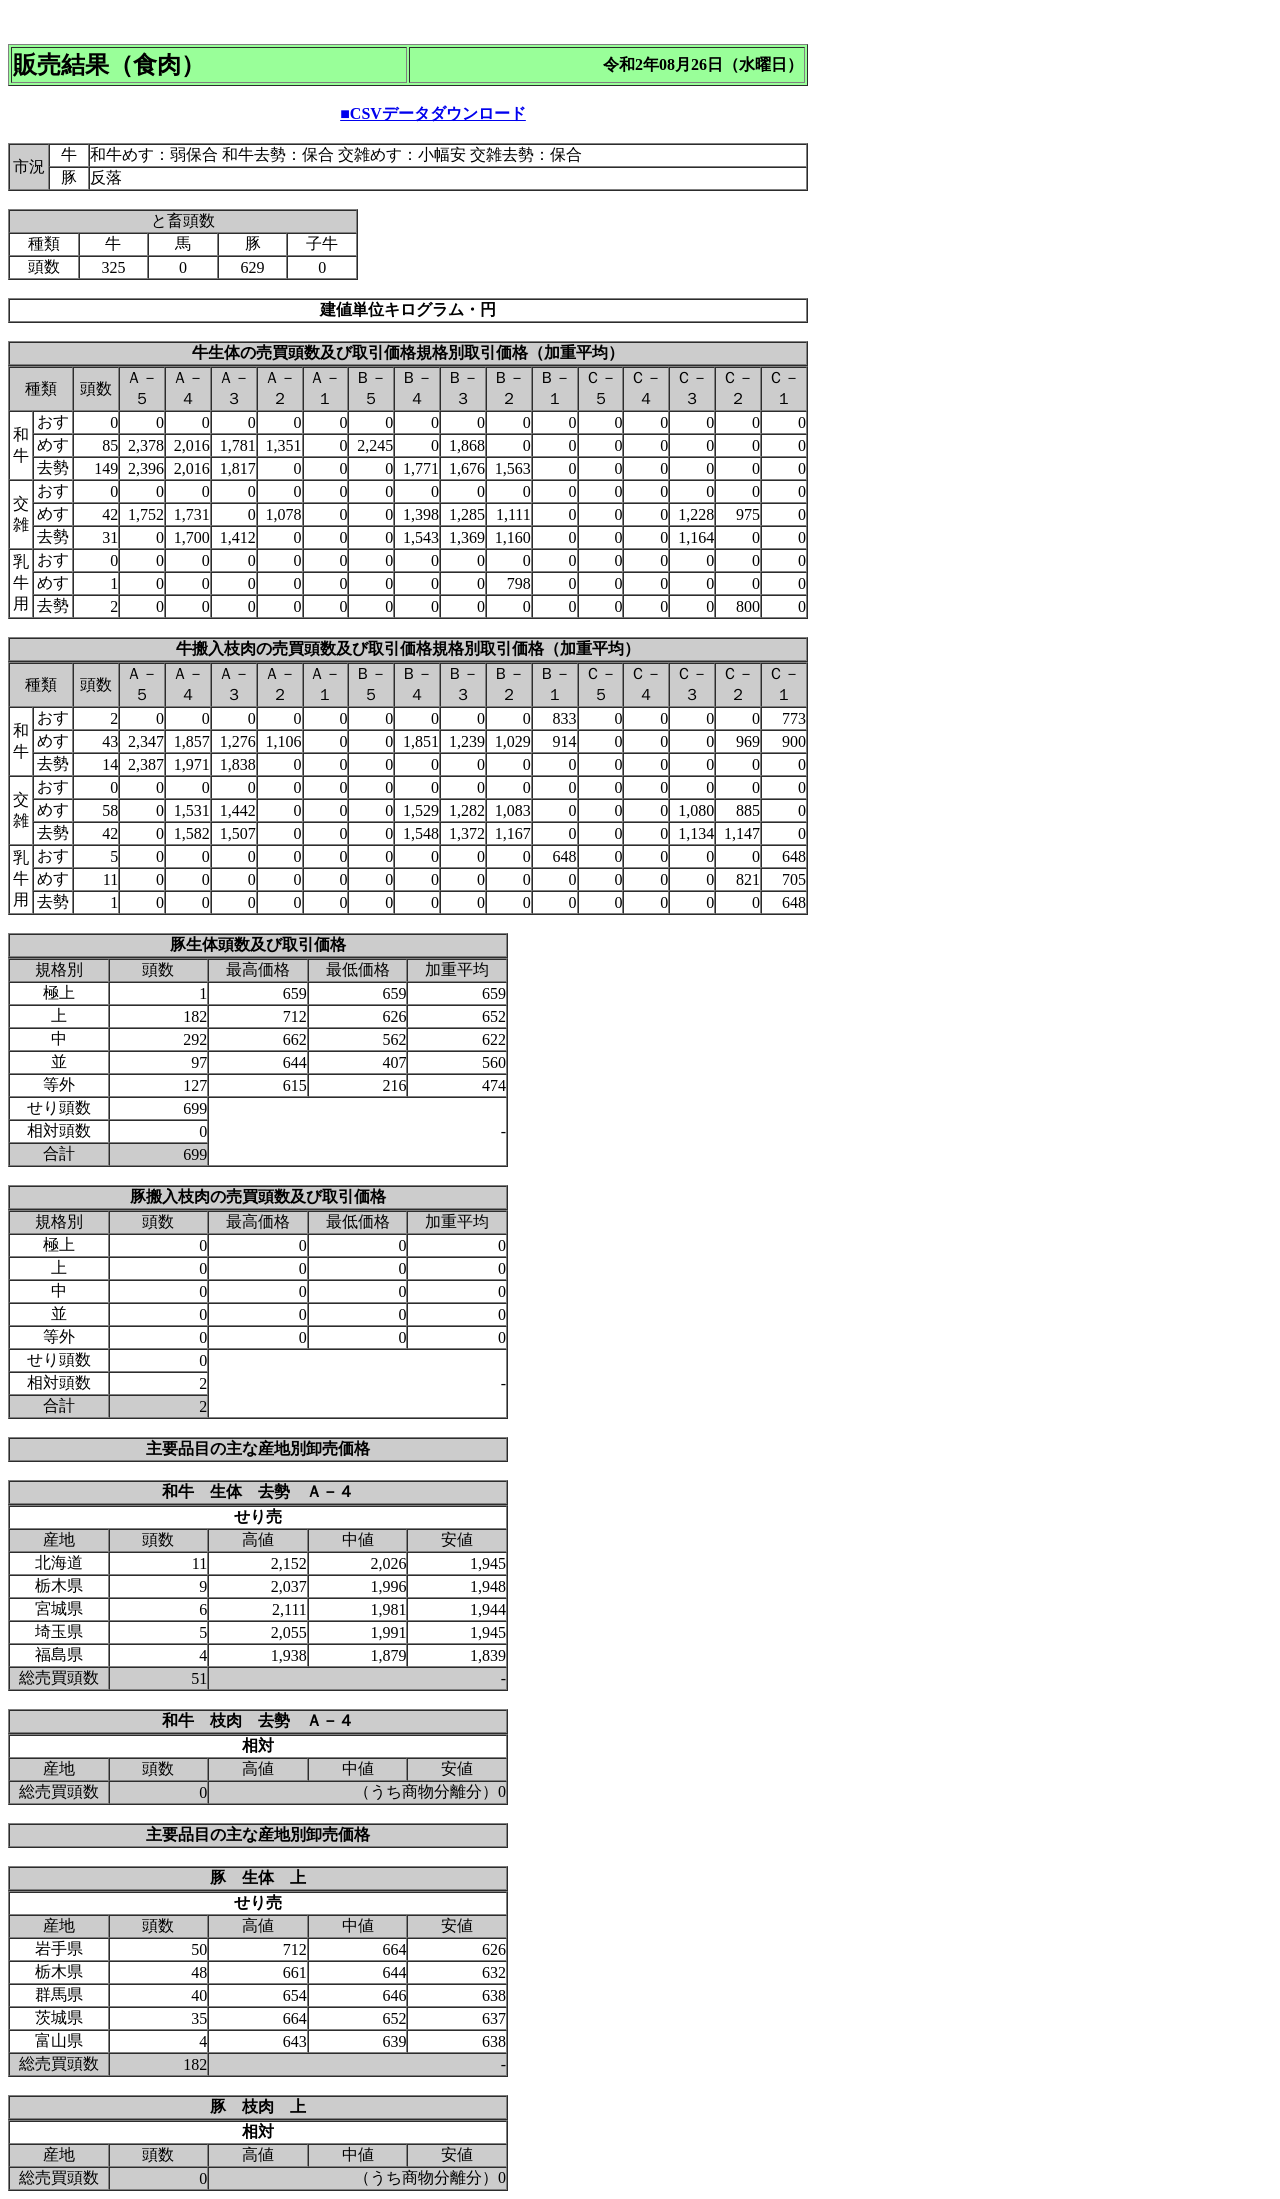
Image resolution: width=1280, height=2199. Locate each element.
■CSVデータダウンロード (433, 113)
